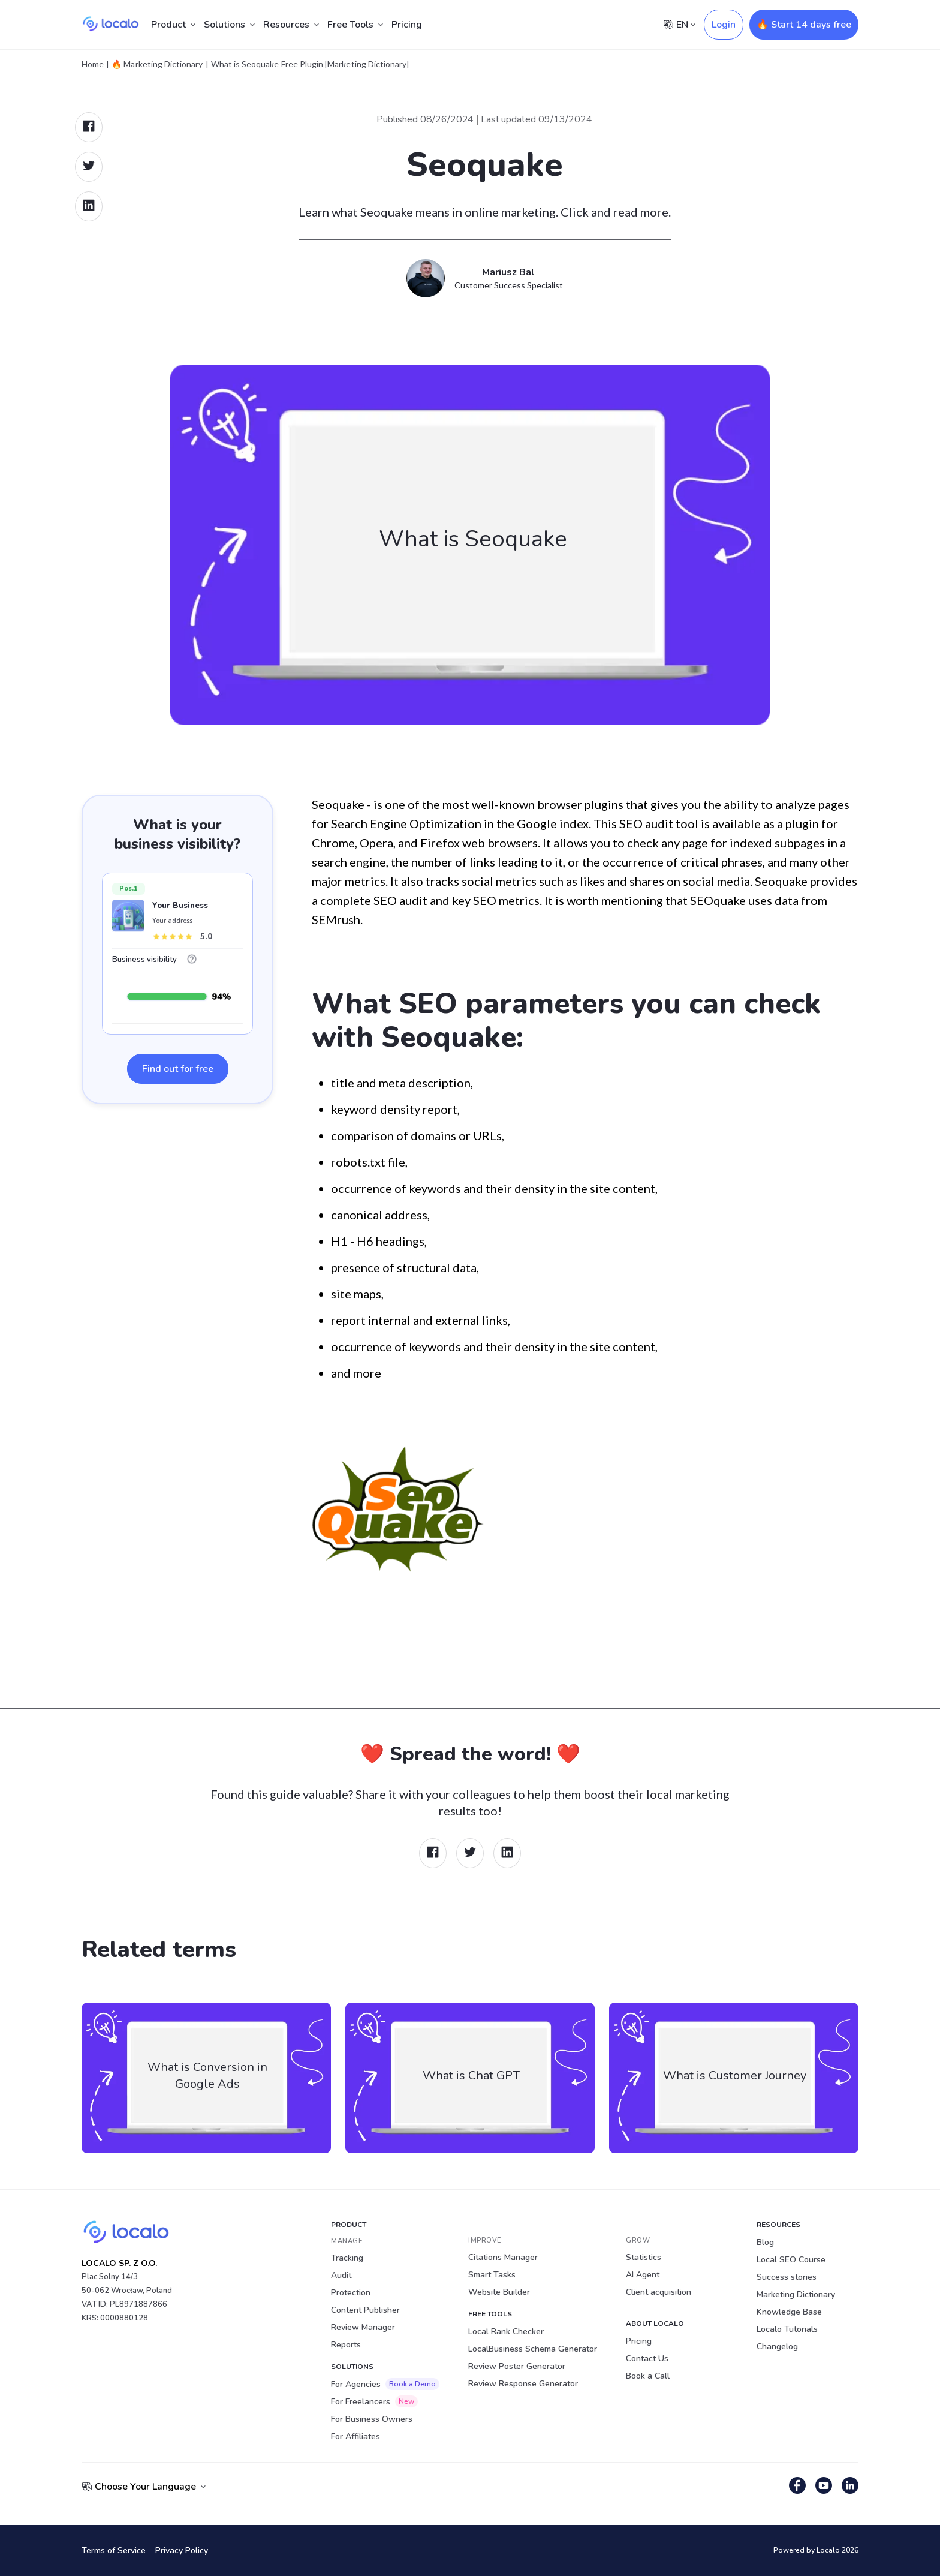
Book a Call (648, 2376)
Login (724, 24)
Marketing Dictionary (796, 2294)
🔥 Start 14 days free (804, 24)
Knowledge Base (789, 2312)
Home (93, 64)
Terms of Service (114, 2550)
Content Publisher (365, 2310)
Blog (765, 2242)
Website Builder (499, 2292)
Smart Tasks (492, 2274)
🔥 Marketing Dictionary (157, 64)
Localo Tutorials (787, 2329)
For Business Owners (371, 2419)
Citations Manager (503, 2257)
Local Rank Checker (506, 2331)
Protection (350, 2292)
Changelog (777, 2346)
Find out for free (177, 1068)
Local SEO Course (791, 2259)
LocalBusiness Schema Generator (532, 2349)
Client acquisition (658, 2292)
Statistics (643, 2257)
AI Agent (642, 2274)
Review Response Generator (523, 2383)
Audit (341, 2275)
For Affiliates (355, 2436)
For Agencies (385, 2384)
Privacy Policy (181, 2550)
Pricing (406, 24)
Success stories (787, 2277)
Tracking (347, 2258)
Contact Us (647, 2358)
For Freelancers (374, 2401)
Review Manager (363, 2327)
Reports (346, 2344)
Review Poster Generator (516, 2366)
